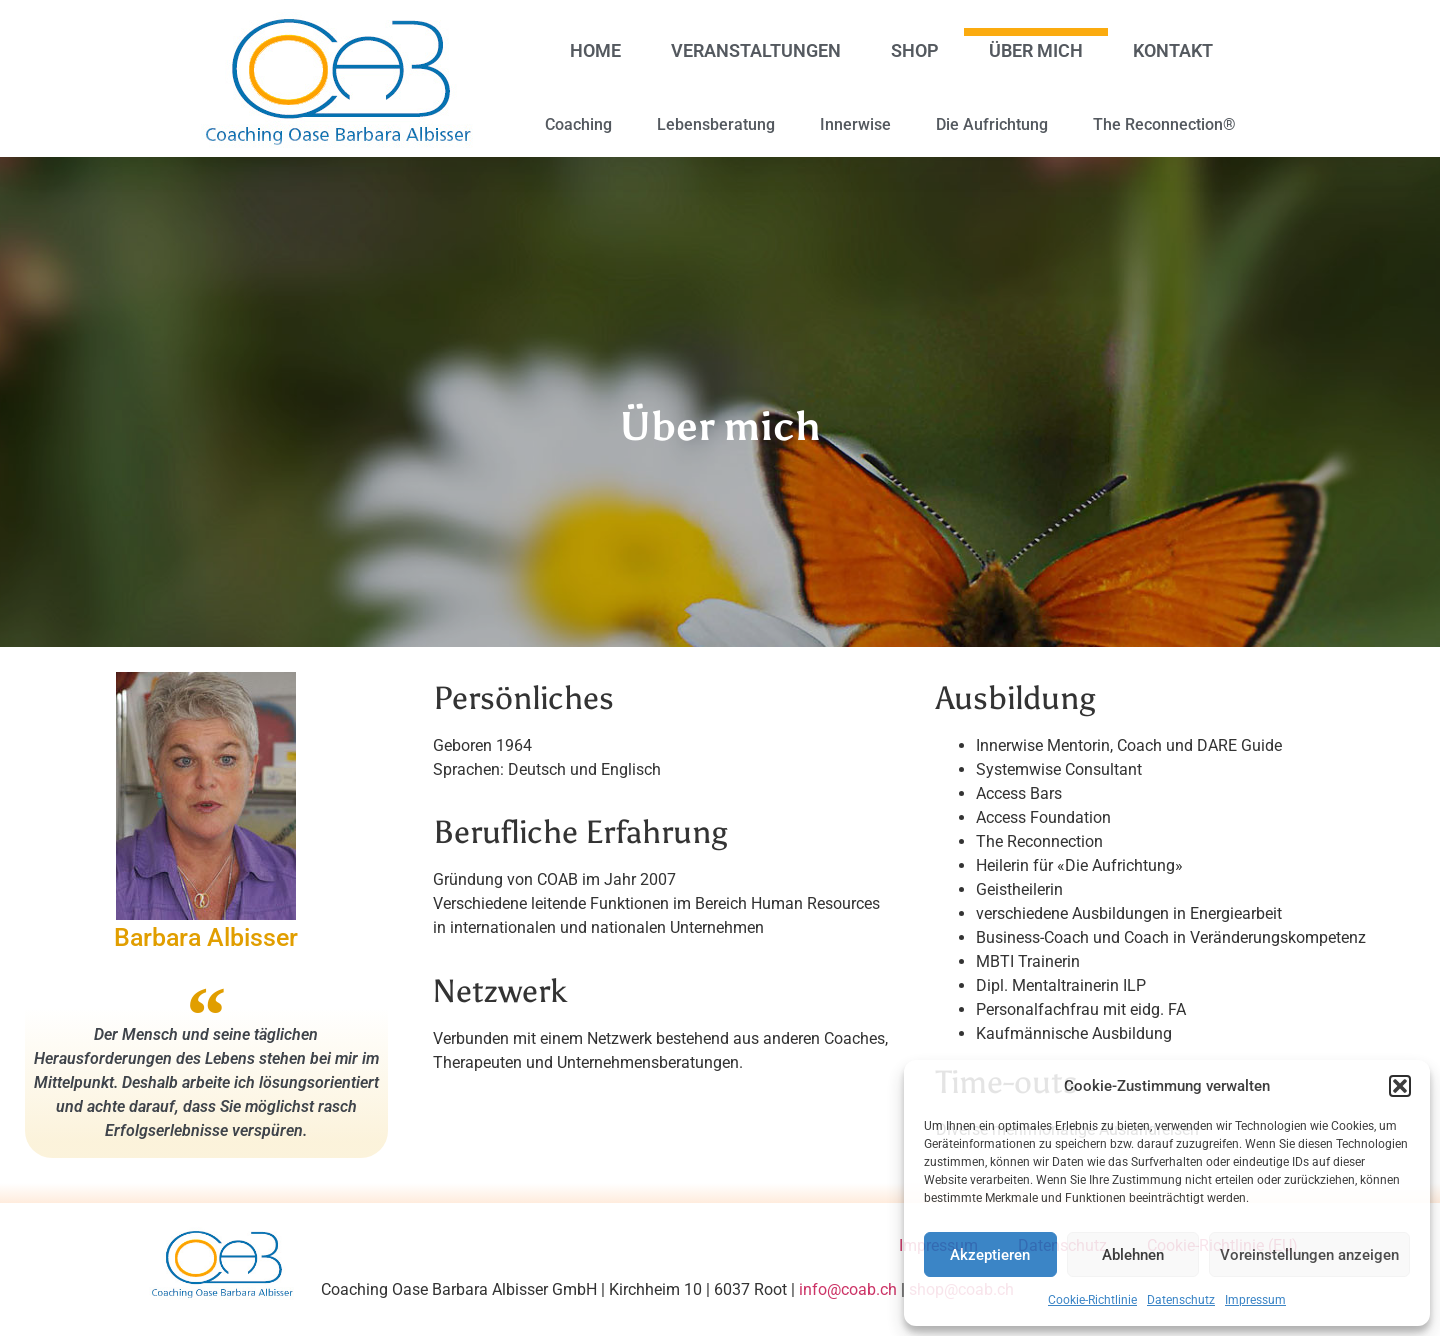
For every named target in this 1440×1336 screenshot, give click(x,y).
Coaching (578, 124)
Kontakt (1173, 50)
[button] (1400, 1086)
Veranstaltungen (756, 50)
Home (595, 50)
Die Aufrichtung (992, 124)
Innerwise (855, 124)
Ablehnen (1133, 1255)
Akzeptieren (990, 1255)
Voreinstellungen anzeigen (1309, 1255)
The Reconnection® (1164, 124)
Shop (915, 50)
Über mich (1036, 50)
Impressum (1255, 1300)
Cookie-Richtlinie (1092, 1300)
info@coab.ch (848, 1289)
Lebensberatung (716, 124)
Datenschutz (1181, 1300)
